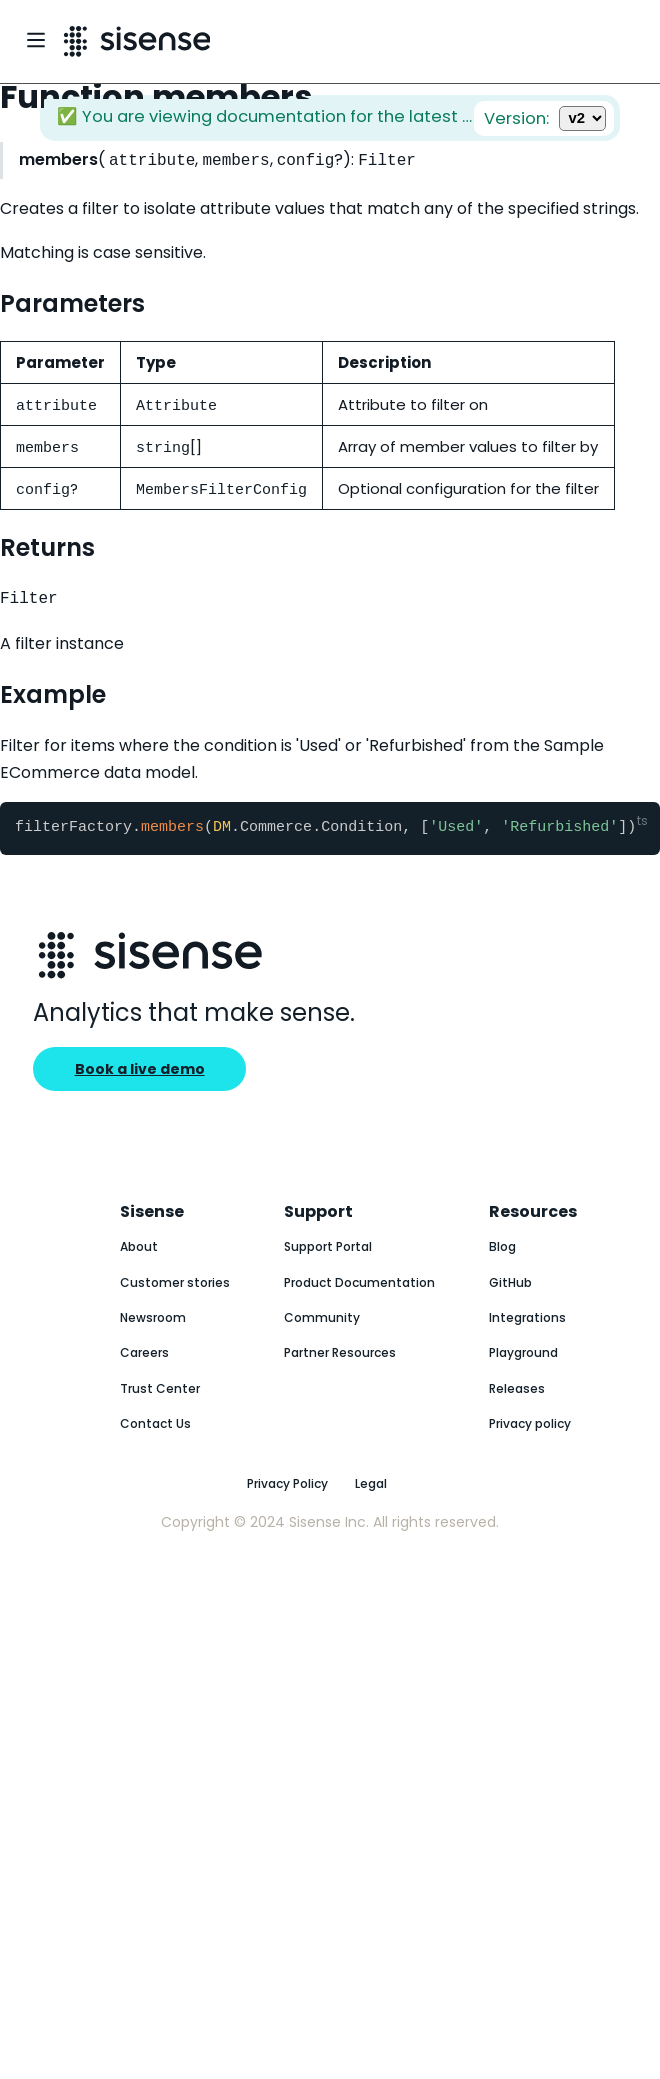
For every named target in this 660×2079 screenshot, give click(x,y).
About (139, 1249)
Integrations (527, 1320)
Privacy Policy (287, 1486)
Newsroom (153, 1320)
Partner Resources (340, 1355)
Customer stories (175, 1285)
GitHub (510, 1285)
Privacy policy (530, 1426)
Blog (502, 1249)
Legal (371, 1486)
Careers (144, 1355)
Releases (517, 1391)
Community (322, 1320)
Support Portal (328, 1249)
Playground (523, 1355)
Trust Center (160, 1391)
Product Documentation (359, 1285)
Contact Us (155, 1426)
